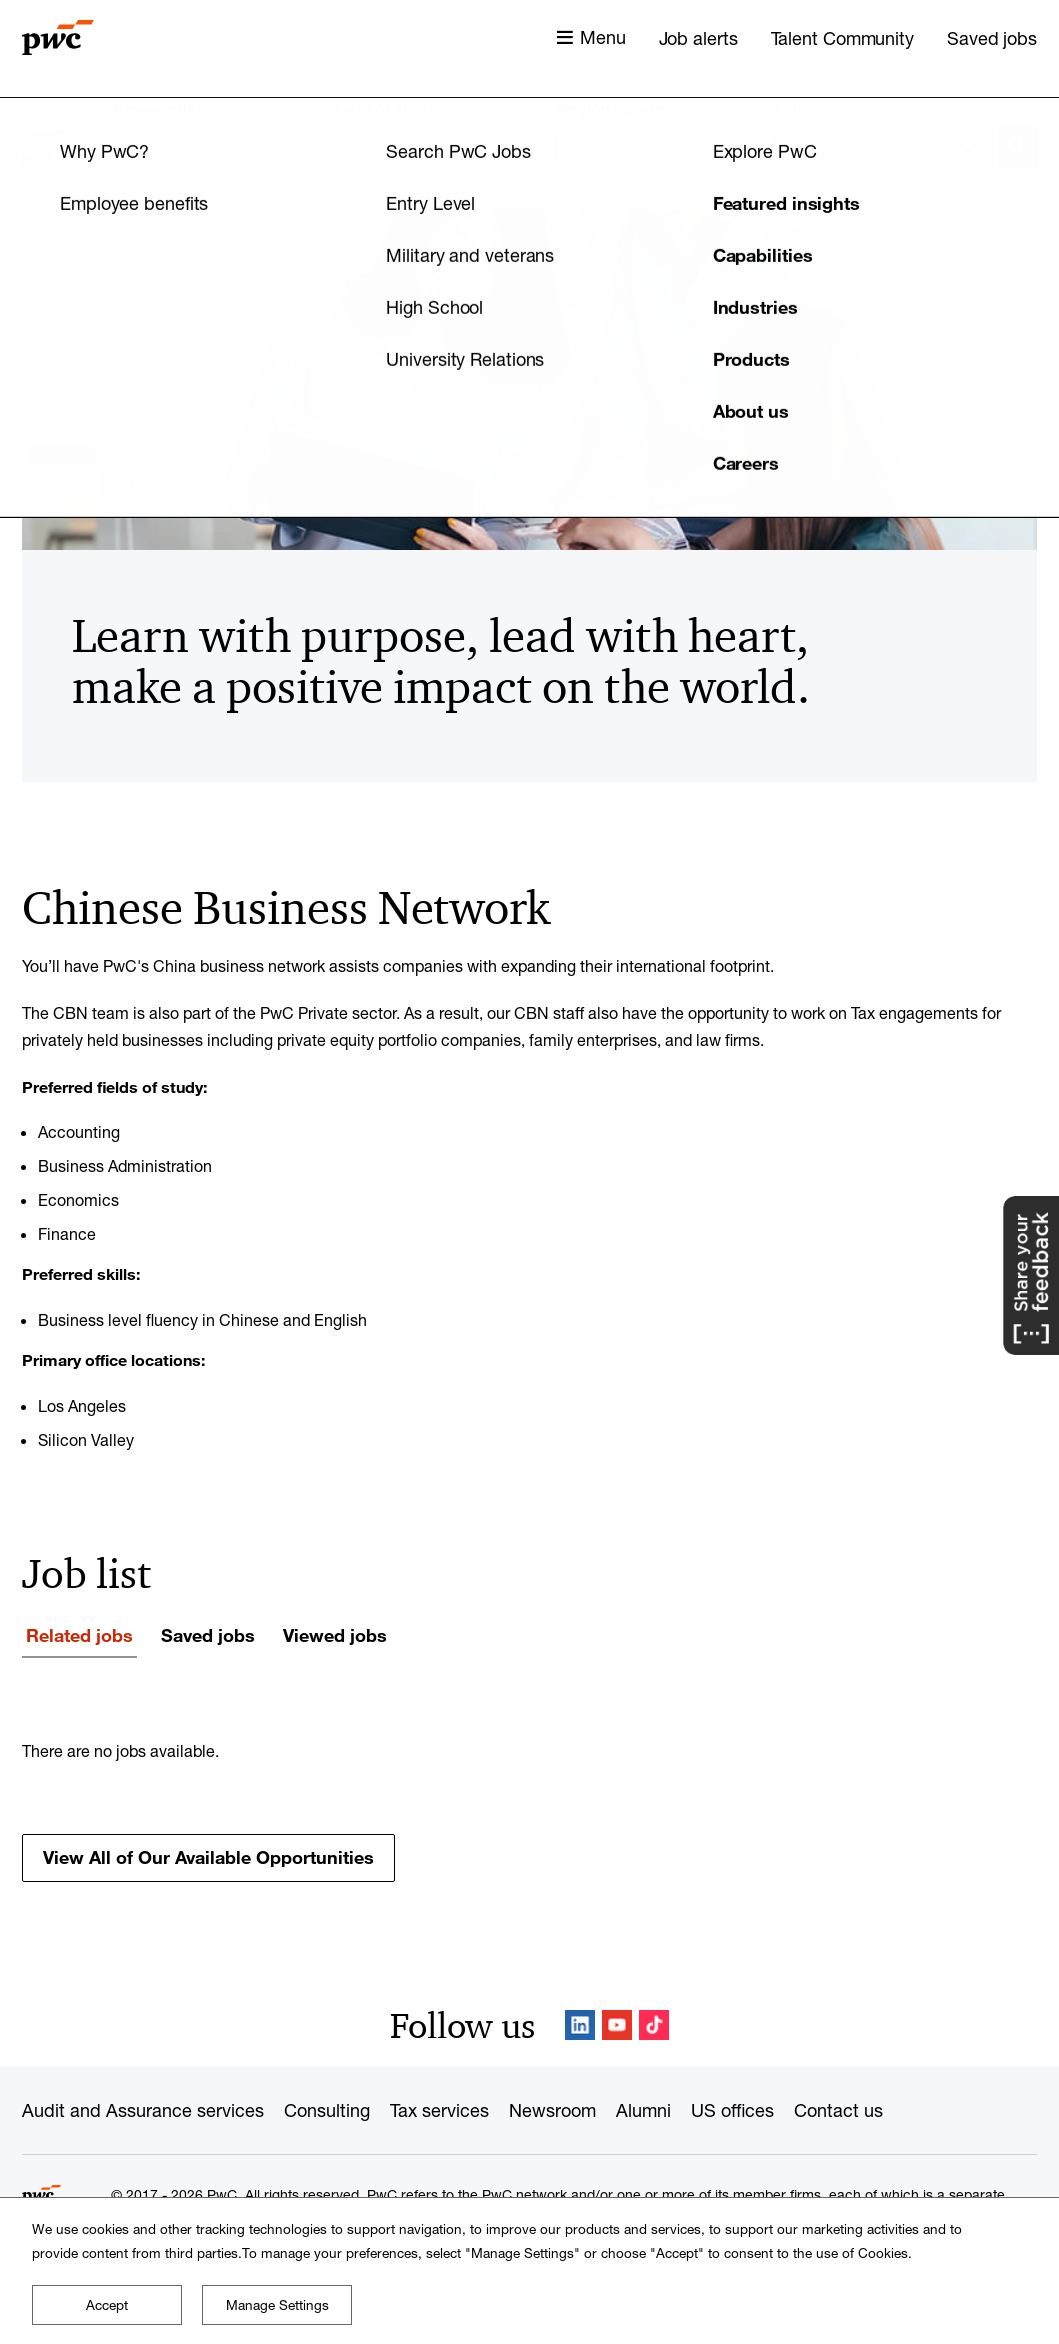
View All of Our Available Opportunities (208, 1857)
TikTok (654, 2025)
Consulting (327, 2110)
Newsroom (552, 2110)
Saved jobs (992, 38)
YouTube (617, 2025)
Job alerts (698, 38)
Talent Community (842, 38)
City (791, 108)
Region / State (610, 108)
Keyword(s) (157, 108)
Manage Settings (277, 2305)
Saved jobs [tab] (208, 1635)
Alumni (643, 2110)
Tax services (439, 2110)
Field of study (385, 108)
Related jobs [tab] (79, 1635)
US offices (732, 2110)
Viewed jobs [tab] (335, 1635)
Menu (603, 37)
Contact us (838, 2110)
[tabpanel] (529, 1810)
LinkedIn (580, 2025)
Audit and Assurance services (143, 2110)
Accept (107, 2305)
